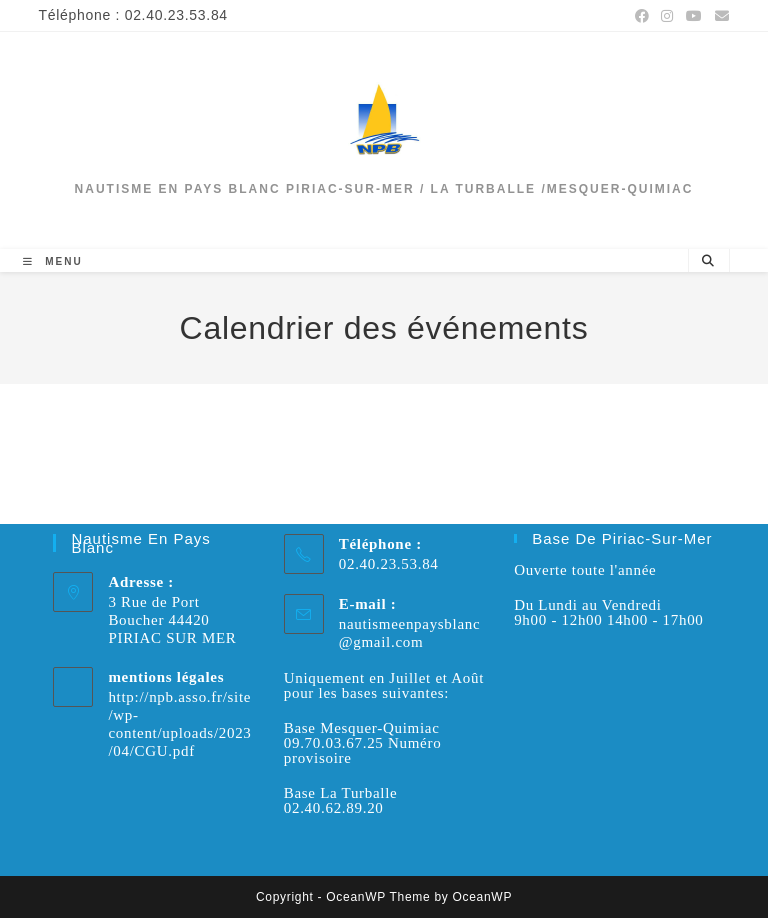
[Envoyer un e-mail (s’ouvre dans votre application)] (719, 16)
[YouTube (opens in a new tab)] (694, 16)
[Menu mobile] (52, 261)
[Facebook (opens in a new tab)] (642, 16)
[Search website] (709, 261)
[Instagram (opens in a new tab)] (667, 16)
